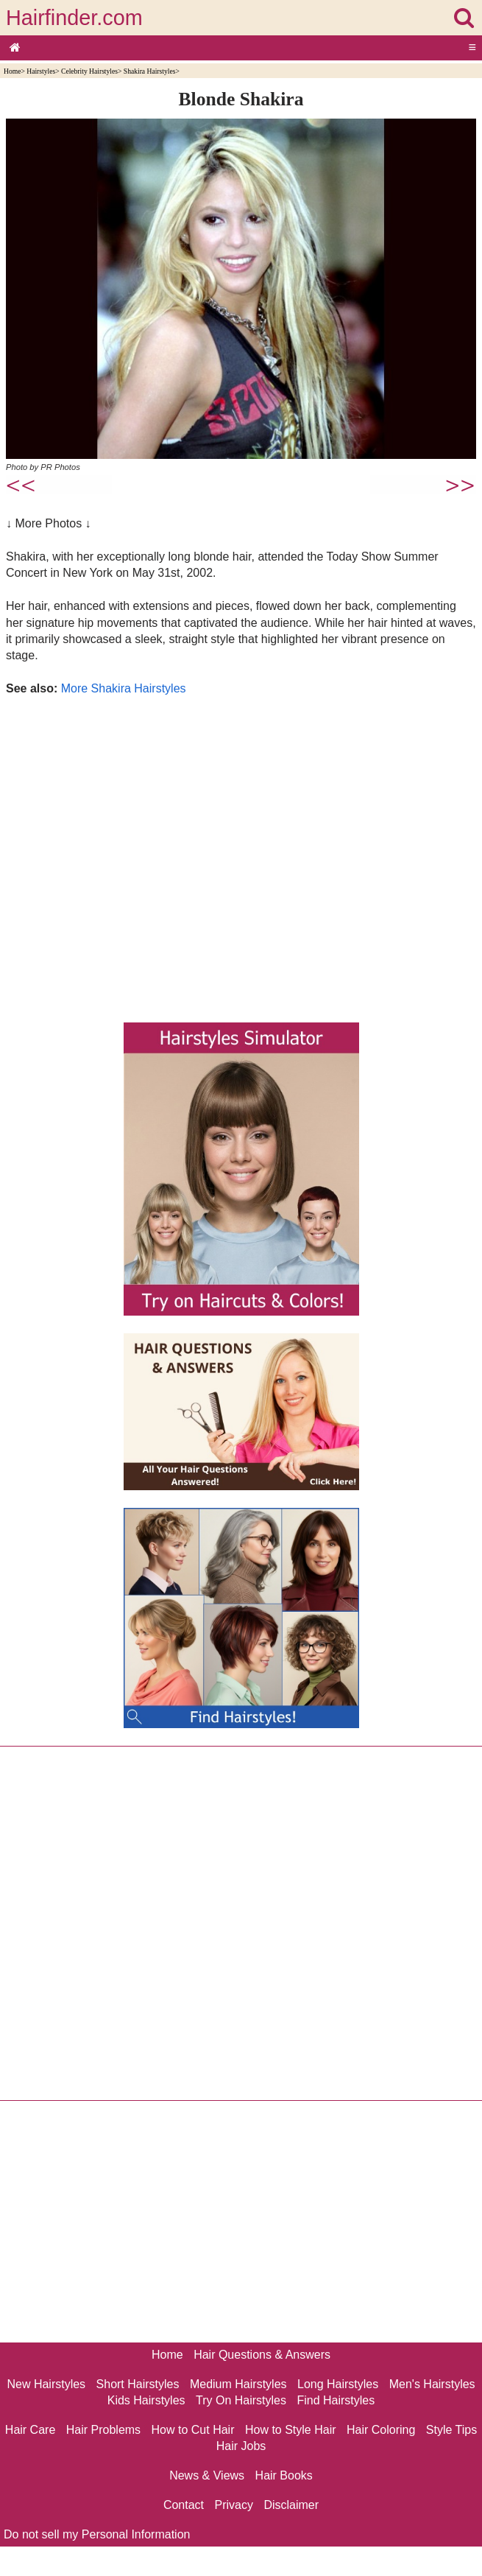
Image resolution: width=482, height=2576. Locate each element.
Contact (183, 2505)
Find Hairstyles (336, 2400)
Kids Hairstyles (146, 2400)
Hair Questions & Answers (262, 2354)
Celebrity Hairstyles (89, 71)
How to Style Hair (290, 2430)
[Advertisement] (241, 855)
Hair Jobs (241, 2446)
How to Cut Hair (193, 2430)
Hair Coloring (381, 2430)
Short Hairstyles (138, 2384)
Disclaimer (291, 2505)
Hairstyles (40, 71)
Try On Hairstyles (241, 2400)
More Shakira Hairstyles (123, 688)
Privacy (234, 2505)
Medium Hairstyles (238, 2384)
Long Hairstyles (337, 2384)
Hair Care (30, 2430)
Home (12, 71)
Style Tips (451, 2430)
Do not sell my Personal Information (97, 2534)
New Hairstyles (46, 2384)
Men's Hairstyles (432, 2384)
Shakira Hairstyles (150, 71)
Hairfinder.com (74, 17)
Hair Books (284, 2475)
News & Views (206, 2475)
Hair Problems (103, 2430)
